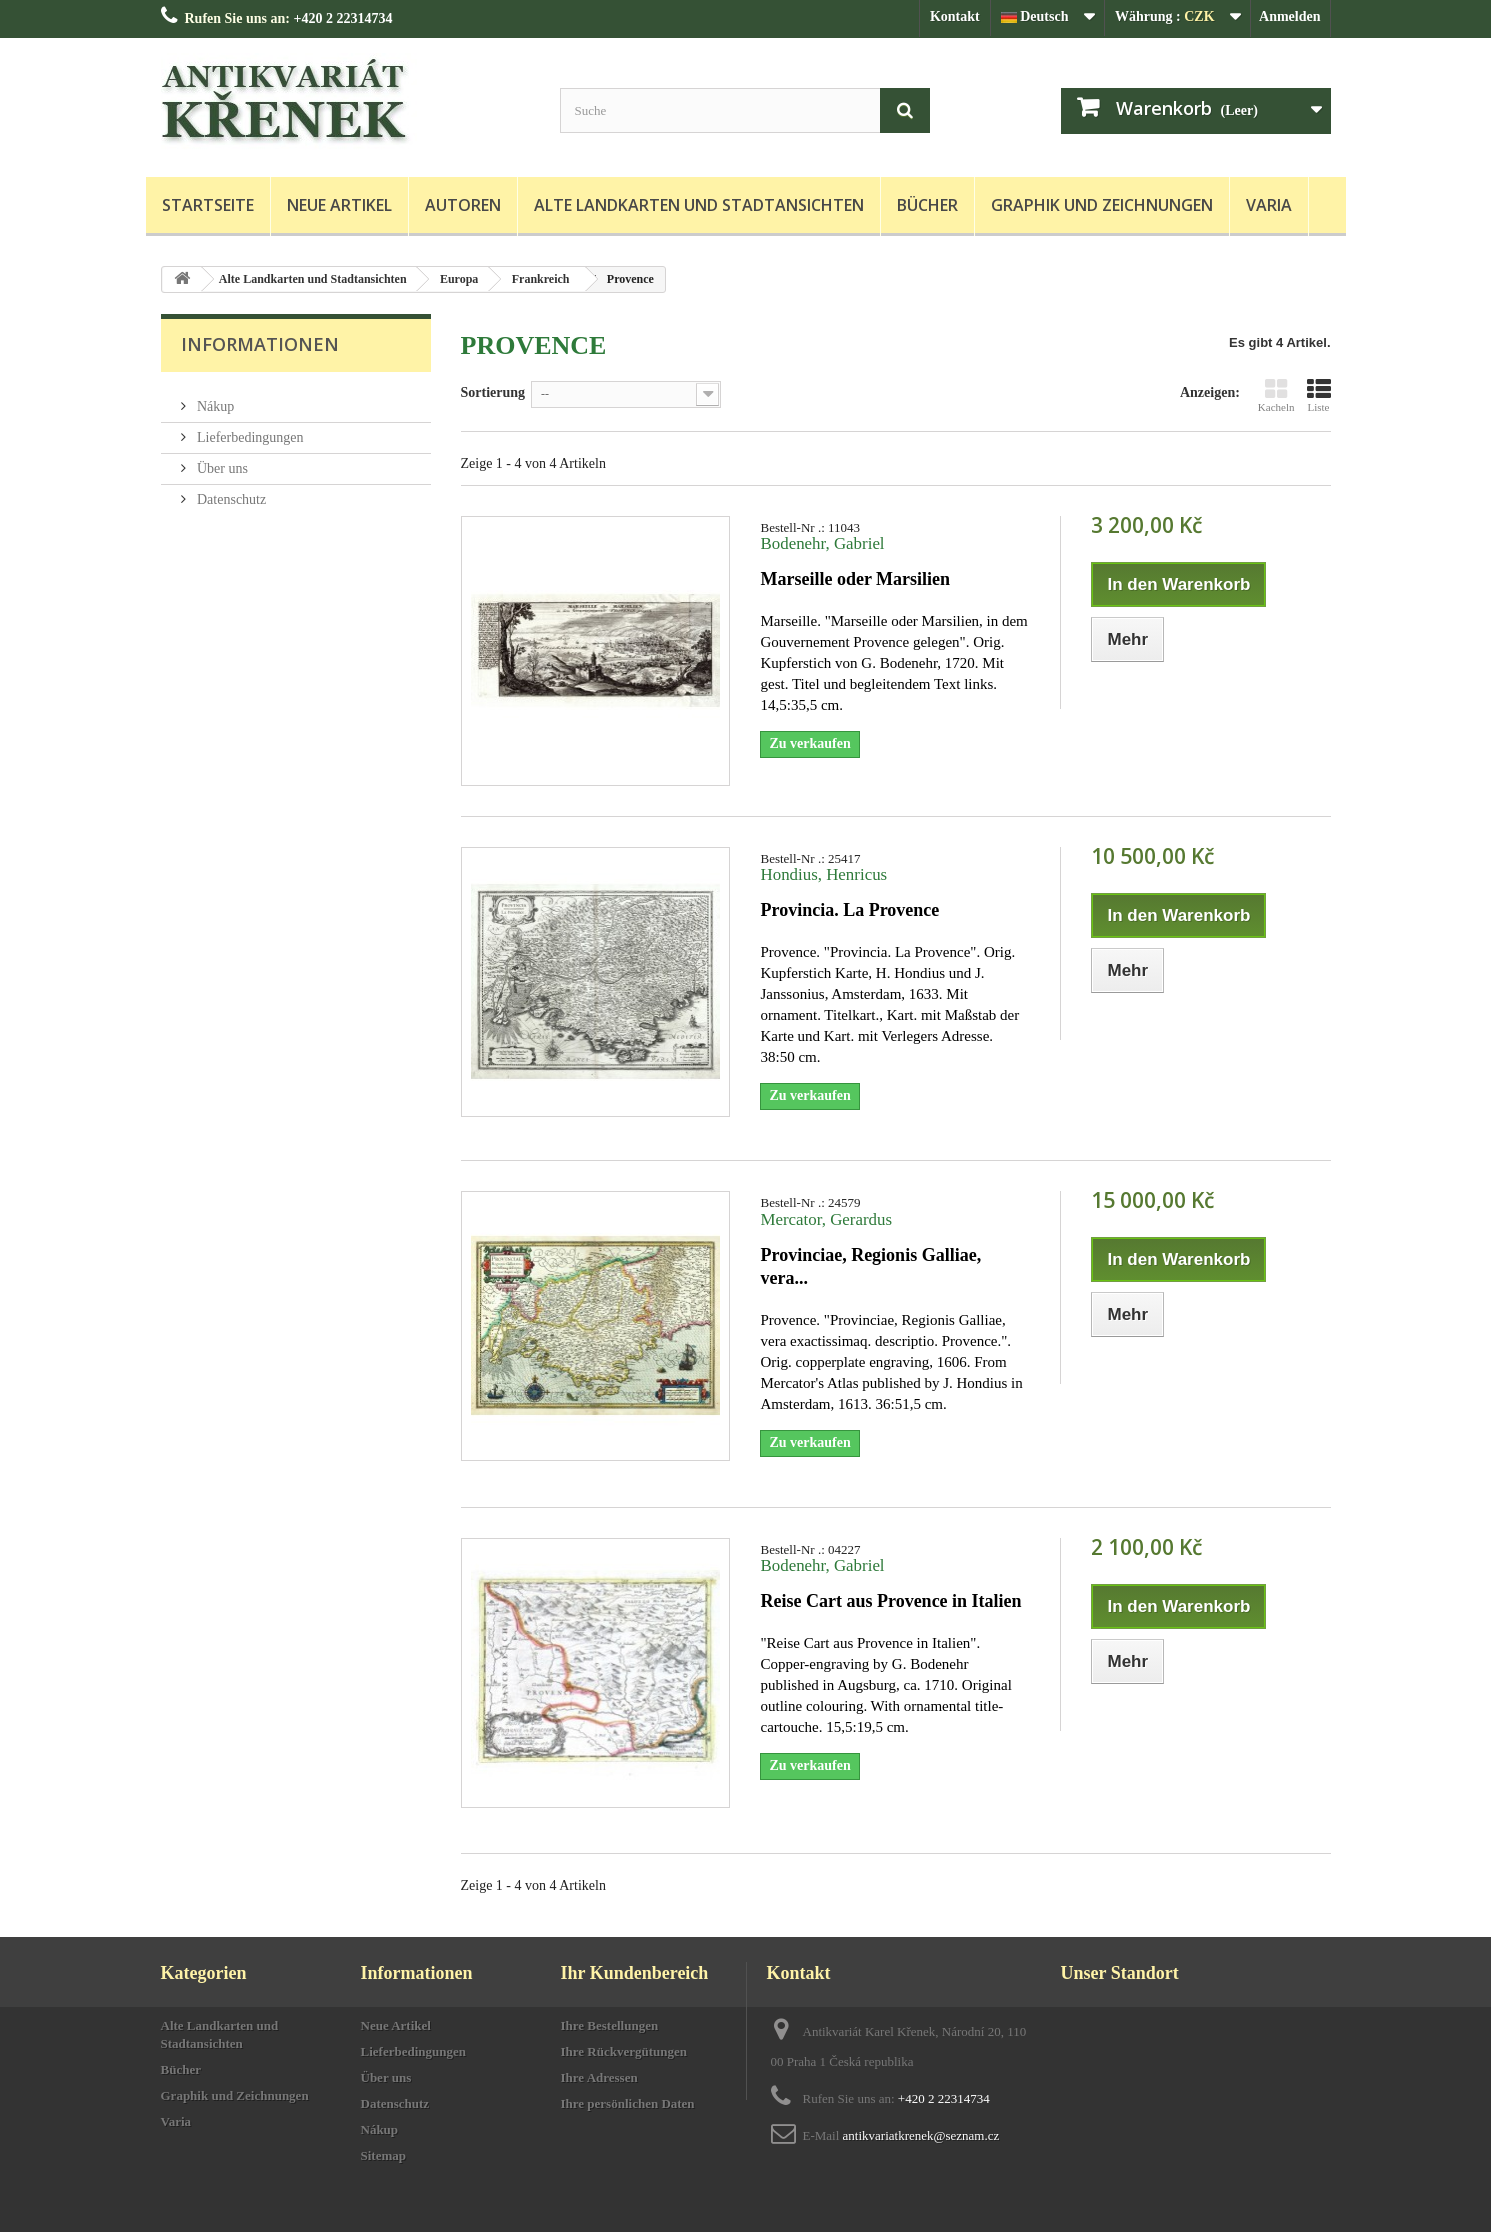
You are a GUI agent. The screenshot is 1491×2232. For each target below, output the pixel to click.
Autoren (463, 205)
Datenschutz (230, 491)
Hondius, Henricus (823, 874)
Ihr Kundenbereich (635, 1973)
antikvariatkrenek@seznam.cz (921, 2135)
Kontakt (955, 16)
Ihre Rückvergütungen (624, 2051)
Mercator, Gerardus (826, 1219)
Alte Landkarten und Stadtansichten (699, 205)
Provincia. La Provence (849, 910)
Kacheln (1276, 395)
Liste (1319, 395)
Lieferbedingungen (249, 429)
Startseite (208, 205)
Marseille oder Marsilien (855, 579)
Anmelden (1289, 16)
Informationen (260, 344)
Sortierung (493, 392)
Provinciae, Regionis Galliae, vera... (870, 1266)
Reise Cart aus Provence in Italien (890, 1601)
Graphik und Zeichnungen (1102, 205)
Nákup (214, 398)
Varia (1269, 205)
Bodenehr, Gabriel (822, 543)
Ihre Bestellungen (610, 2025)
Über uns (221, 460)
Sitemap (384, 2155)
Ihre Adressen (599, 2077)
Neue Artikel (339, 205)
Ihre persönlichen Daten (628, 2103)
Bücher (927, 205)
